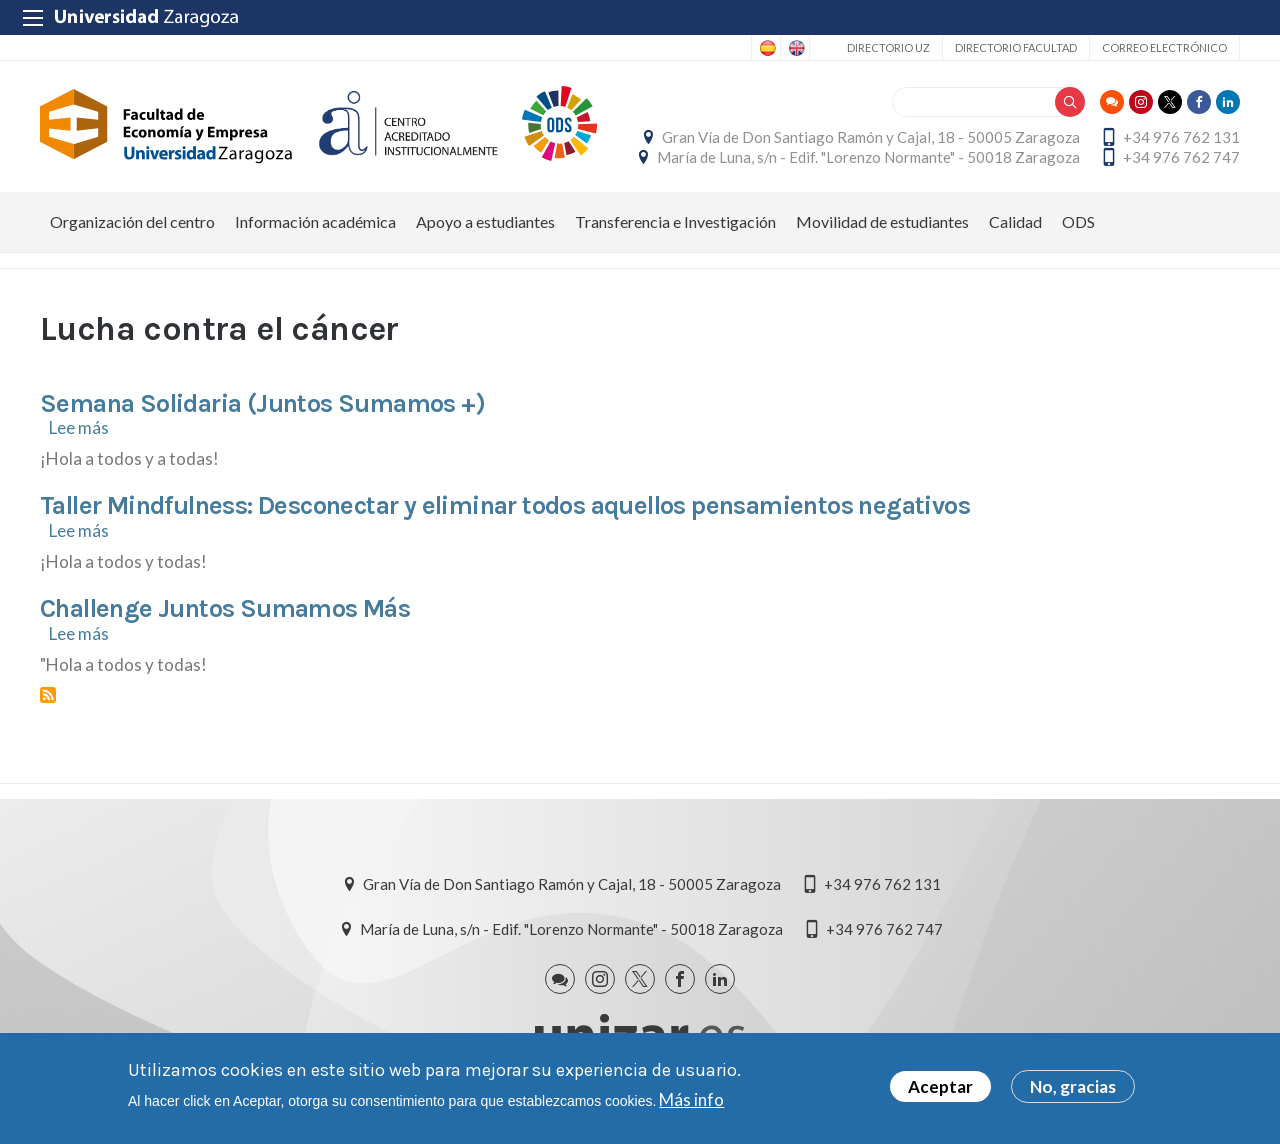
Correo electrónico (1164, 47)
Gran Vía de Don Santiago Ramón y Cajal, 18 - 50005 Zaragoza (871, 137)
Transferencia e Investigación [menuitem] (675, 221)
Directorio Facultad (1016, 47)
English (795, 48)
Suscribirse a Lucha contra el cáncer (48, 696)
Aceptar (940, 1086)
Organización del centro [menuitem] (132, 221)
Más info (691, 1099)
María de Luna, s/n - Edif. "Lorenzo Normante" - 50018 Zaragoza (868, 157)
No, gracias (1073, 1086)
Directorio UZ (888, 47)
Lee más (79, 427)
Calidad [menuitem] (1015, 221)
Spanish (766, 48)
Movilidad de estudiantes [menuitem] (882, 221)
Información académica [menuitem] (315, 221)
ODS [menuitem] (1078, 221)
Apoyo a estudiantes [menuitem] (485, 221)
